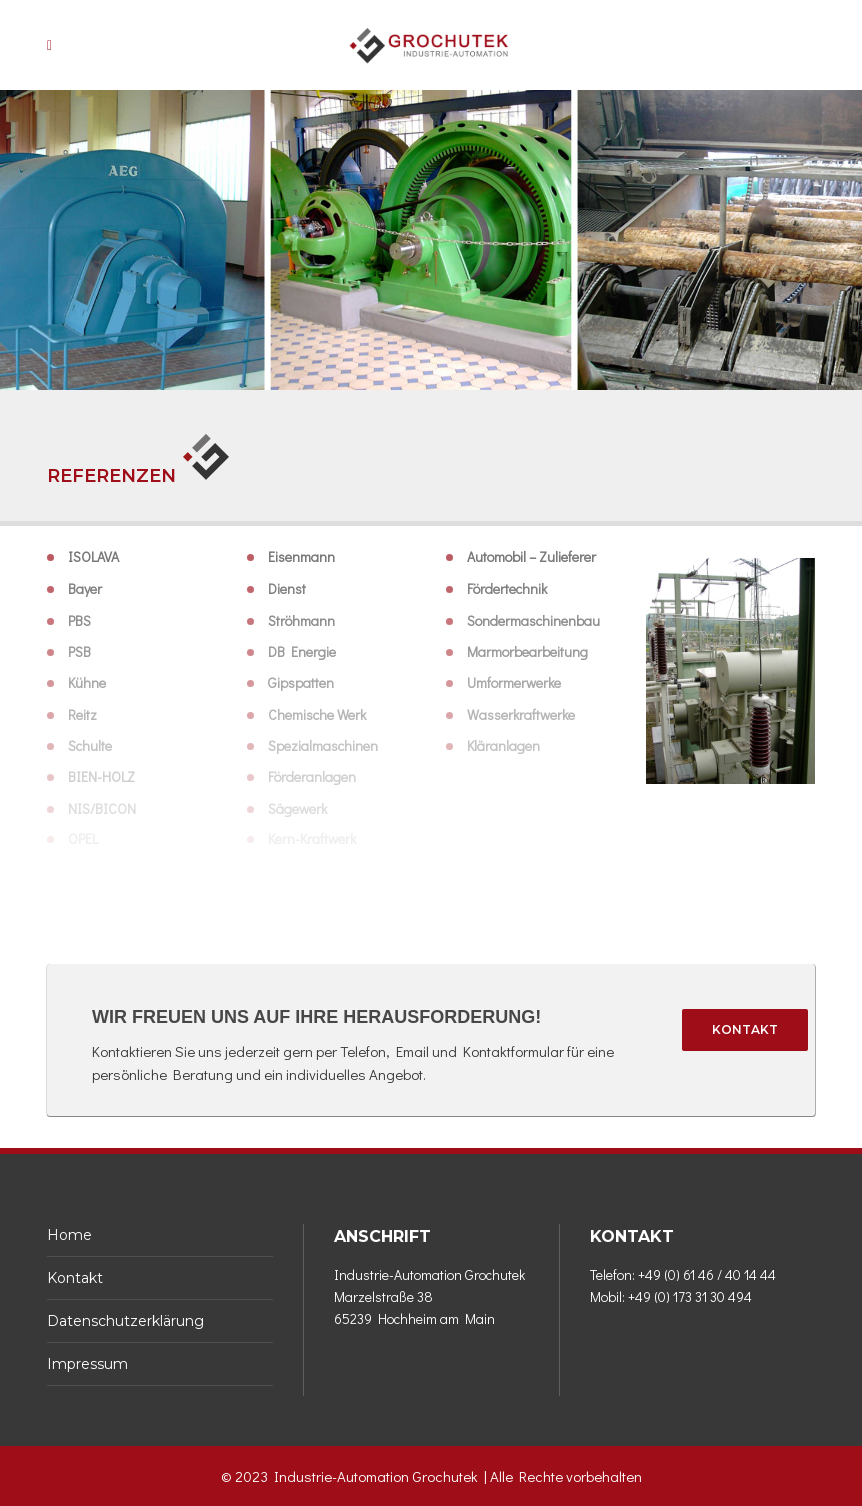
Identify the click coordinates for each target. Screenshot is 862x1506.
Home (69, 1235)
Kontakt (745, 1029)
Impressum (87, 1364)
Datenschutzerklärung (125, 1321)
